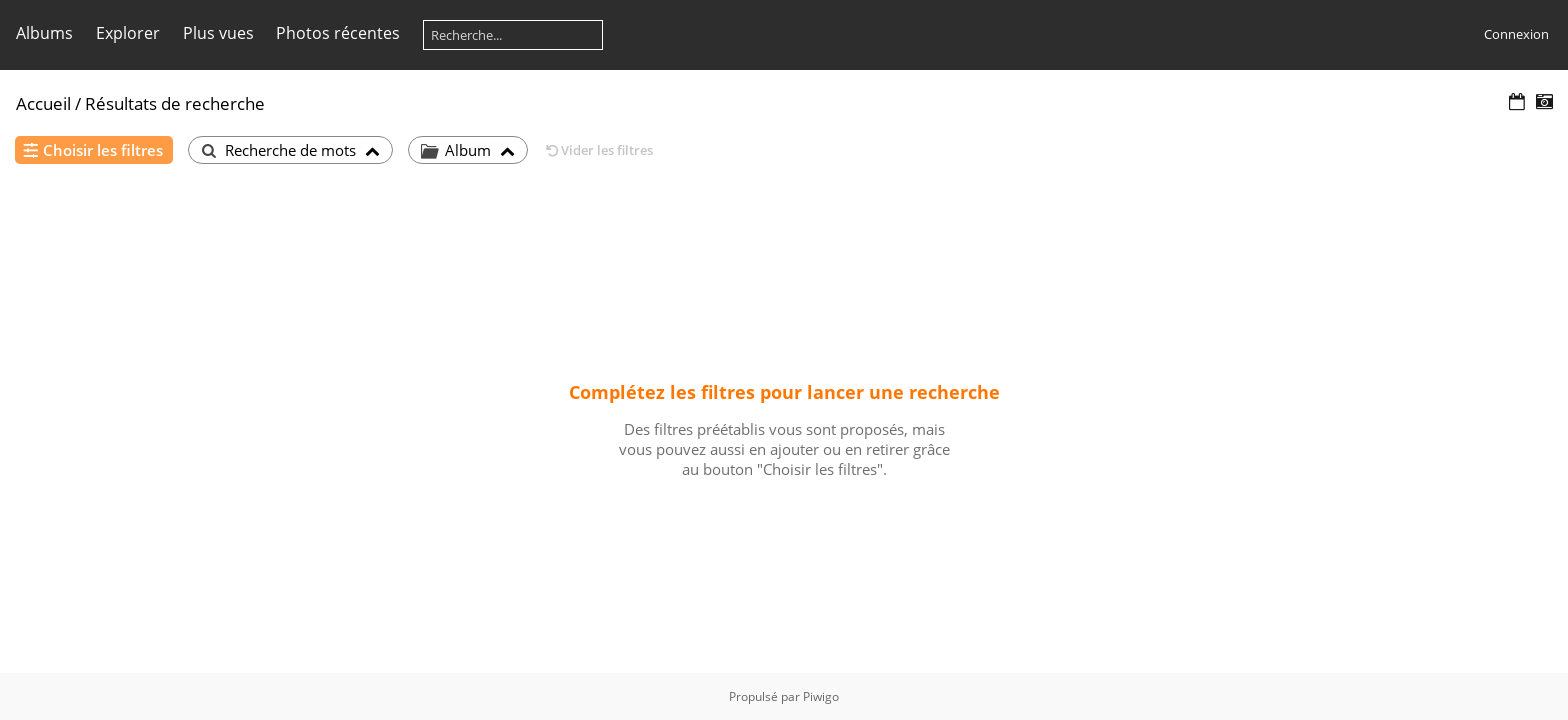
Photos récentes (338, 33)
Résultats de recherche (175, 103)
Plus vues (218, 33)
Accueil (43, 103)
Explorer (128, 33)
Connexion (1516, 34)
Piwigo (821, 696)
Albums (44, 33)
